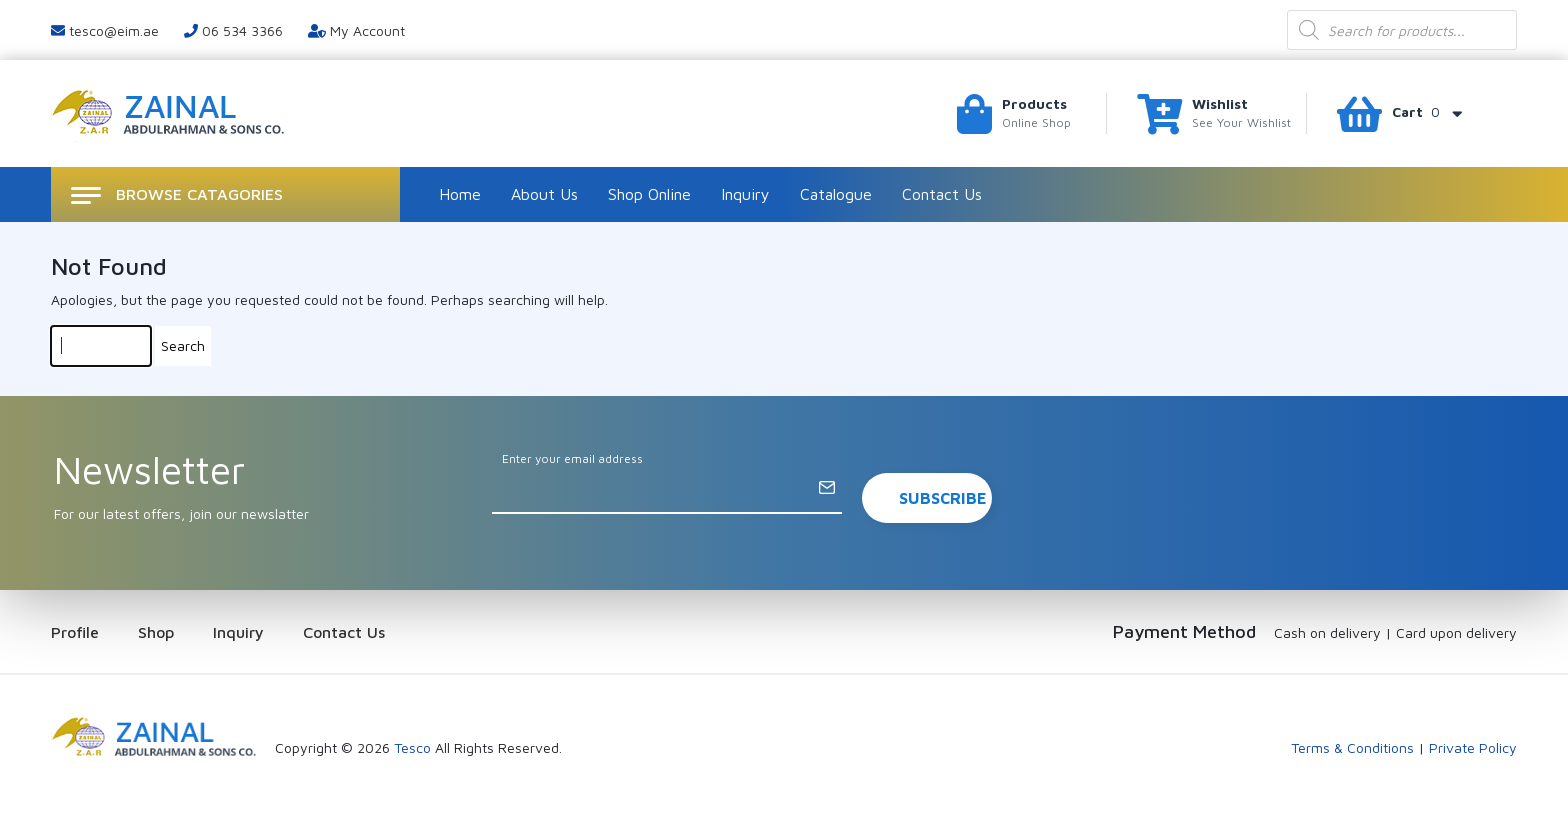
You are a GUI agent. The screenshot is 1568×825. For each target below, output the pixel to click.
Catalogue (836, 194)
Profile (75, 632)
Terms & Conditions (1352, 747)
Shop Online (649, 194)
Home (460, 194)
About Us (544, 194)
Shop (156, 632)
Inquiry (745, 194)
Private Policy (1473, 747)
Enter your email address (572, 458)
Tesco (412, 747)
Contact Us (942, 194)
